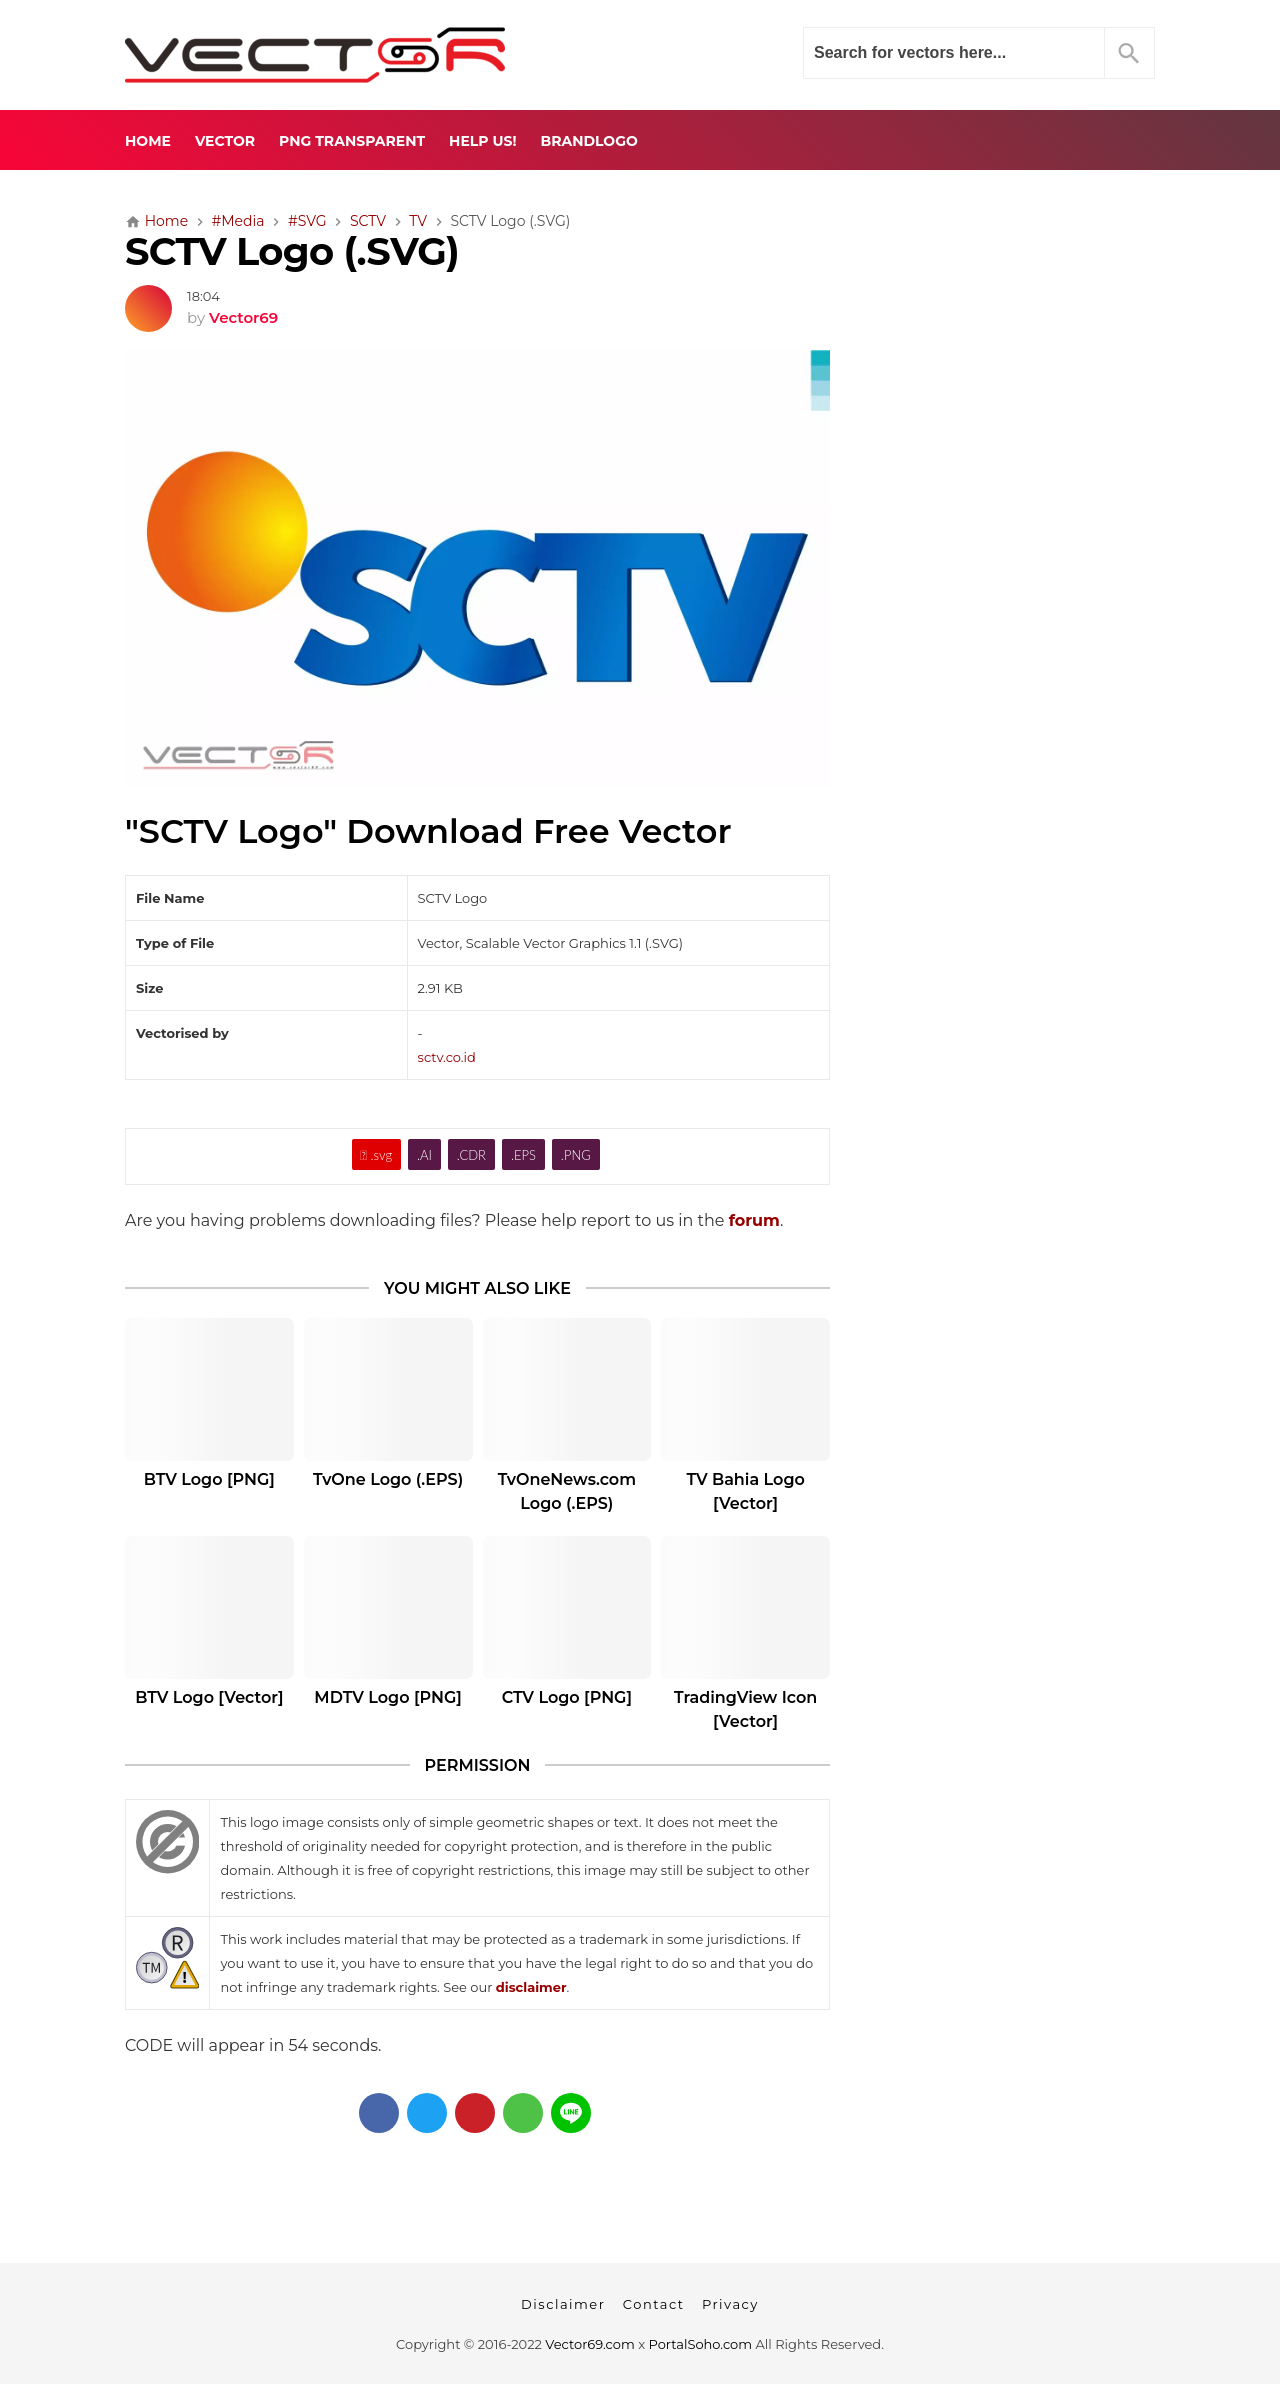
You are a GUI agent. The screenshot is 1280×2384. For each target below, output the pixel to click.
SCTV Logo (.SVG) (292, 251)
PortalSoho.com (701, 2344)
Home (148, 141)
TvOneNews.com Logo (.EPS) (567, 1491)
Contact (654, 2304)
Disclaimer (563, 2304)
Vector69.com (589, 2344)
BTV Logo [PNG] (209, 1479)
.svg (376, 1155)
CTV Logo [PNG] (567, 1697)
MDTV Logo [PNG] (388, 1697)
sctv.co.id (447, 1057)
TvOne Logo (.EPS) (388, 1479)
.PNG (576, 1155)
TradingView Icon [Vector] (745, 1709)
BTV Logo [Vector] (209, 1697)
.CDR (471, 1155)
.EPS (523, 1155)
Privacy (730, 2304)
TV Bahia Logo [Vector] (745, 1491)
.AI (424, 1155)
